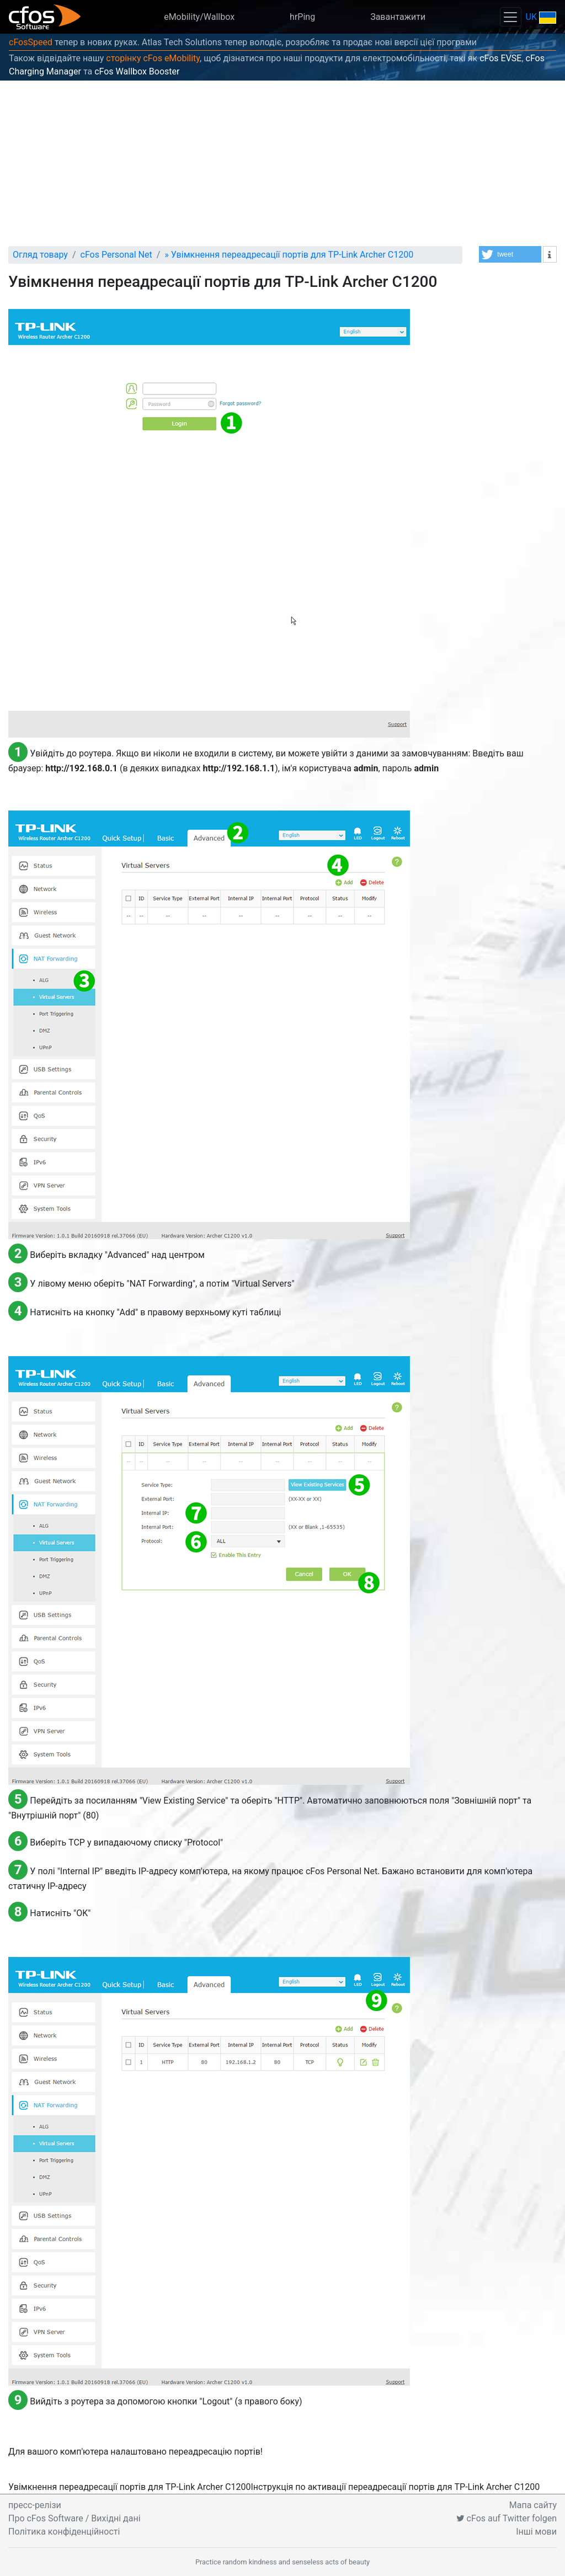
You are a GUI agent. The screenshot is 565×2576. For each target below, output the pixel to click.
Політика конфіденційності (64, 2531)
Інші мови (536, 2531)
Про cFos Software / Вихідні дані (74, 2518)
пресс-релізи (34, 2505)
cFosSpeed (30, 42)
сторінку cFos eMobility (153, 58)
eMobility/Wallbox (199, 17)
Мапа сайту (533, 2505)
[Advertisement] (282, 163)
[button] (510, 254)
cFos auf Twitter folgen (506, 2518)
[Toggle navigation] (510, 16)
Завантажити (397, 17)
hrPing (302, 17)
